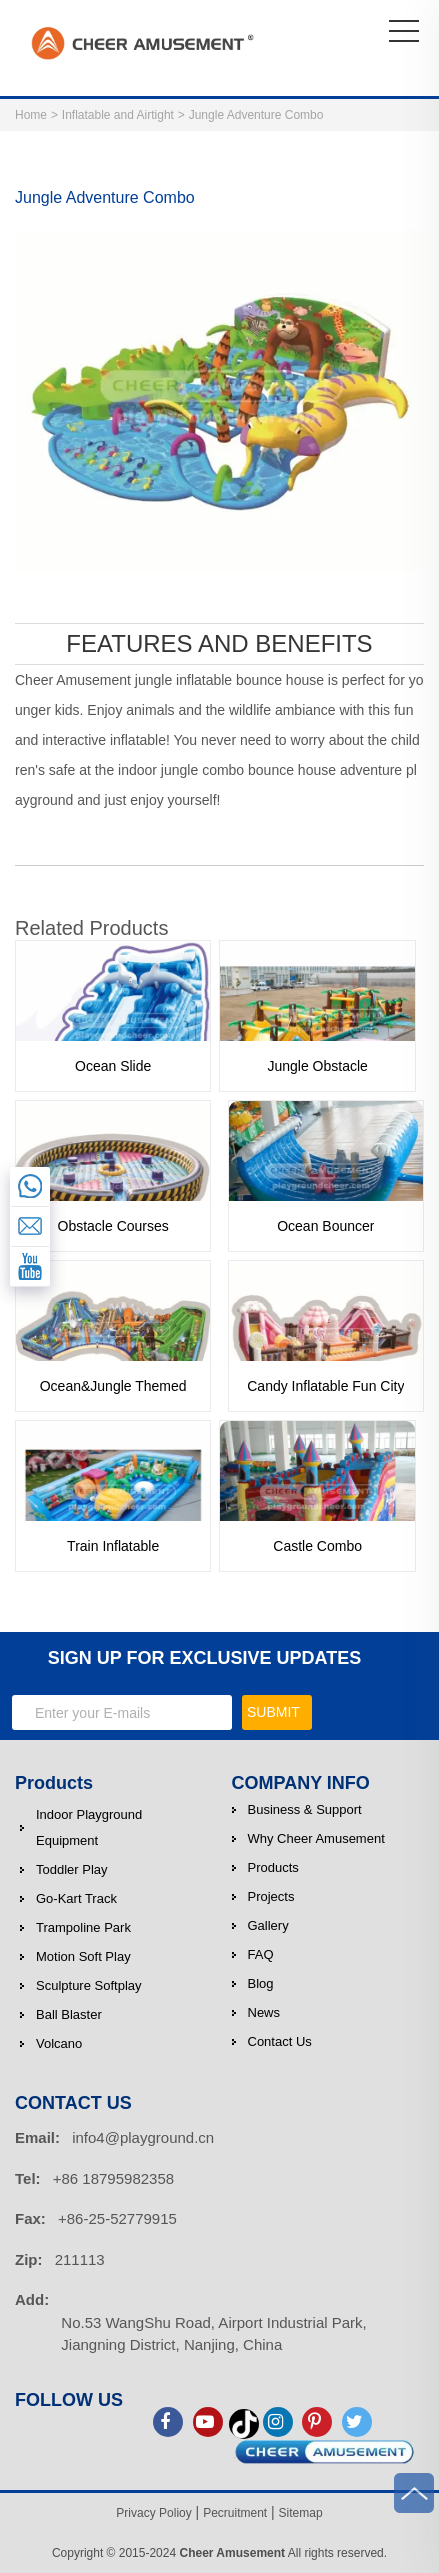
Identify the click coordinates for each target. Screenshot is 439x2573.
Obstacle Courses (113, 1226)
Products (54, 1783)
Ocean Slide (113, 1066)
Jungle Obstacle (317, 1066)
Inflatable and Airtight (118, 115)
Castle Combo (317, 1546)
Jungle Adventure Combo (256, 115)
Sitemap (301, 2513)
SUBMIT (273, 1712)
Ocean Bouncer (325, 1226)
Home (31, 115)
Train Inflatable (113, 1546)
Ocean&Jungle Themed (113, 1386)
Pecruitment (235, 2513)
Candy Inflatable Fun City (325, 1386)
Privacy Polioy (153, 2513)
